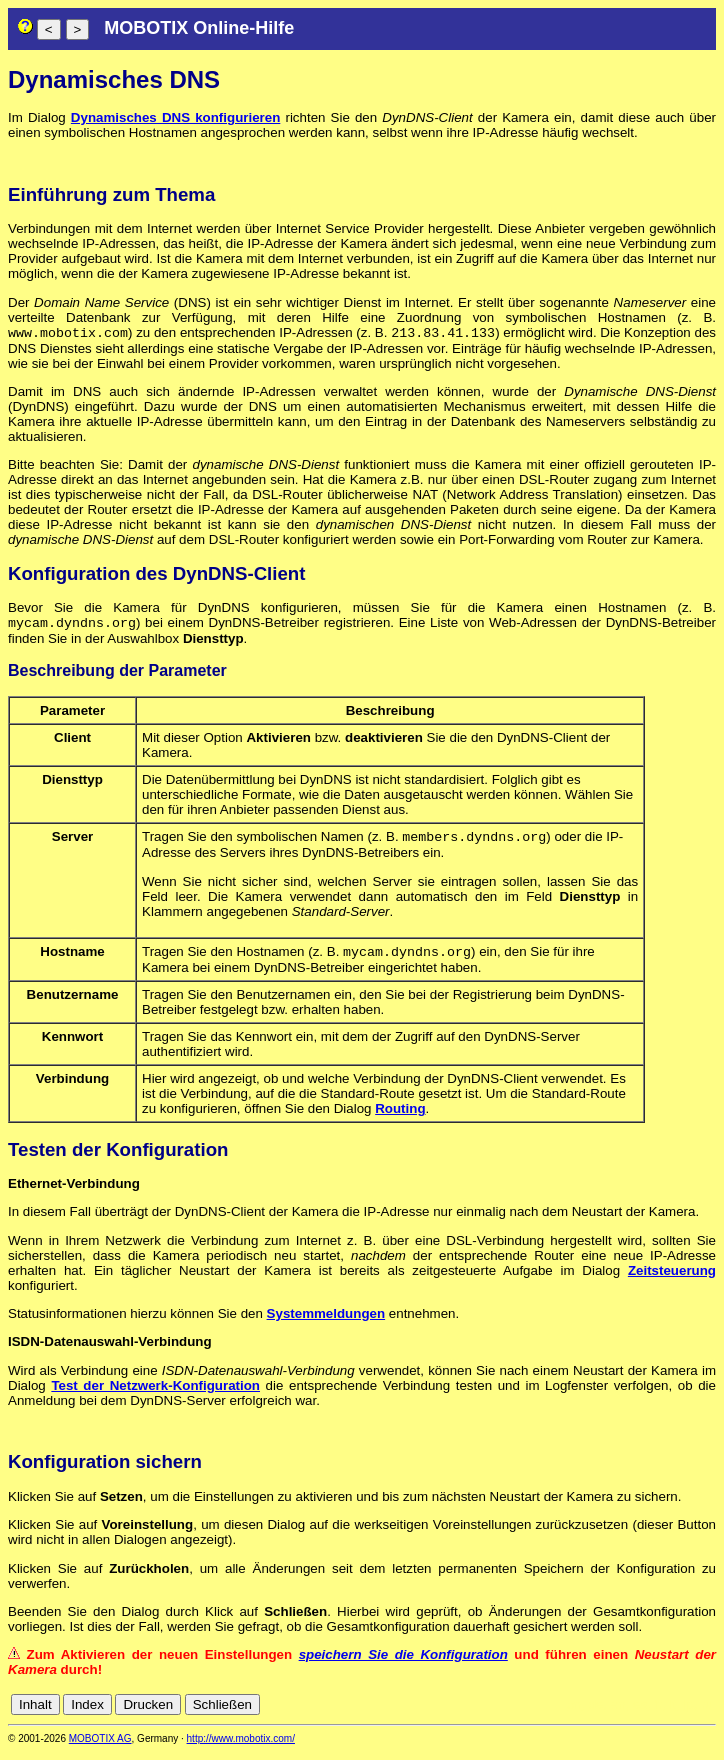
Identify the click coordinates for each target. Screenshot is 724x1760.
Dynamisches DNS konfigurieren (175, 117)
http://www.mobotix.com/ (241, 1746)
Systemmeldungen (326, 1321)
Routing (400, 1116)
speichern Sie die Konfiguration (403, 1662)
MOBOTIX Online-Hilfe (199, 28)
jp (688, 1712)
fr (657, 1712)
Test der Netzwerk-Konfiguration (155, 1393)
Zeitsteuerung (672, 1278)
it (672, 1712)
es (640, 1712)
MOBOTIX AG (100, 1746)
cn (574, 1712)
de (596, 1712)
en (618, 1712)
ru (707, 1712)
